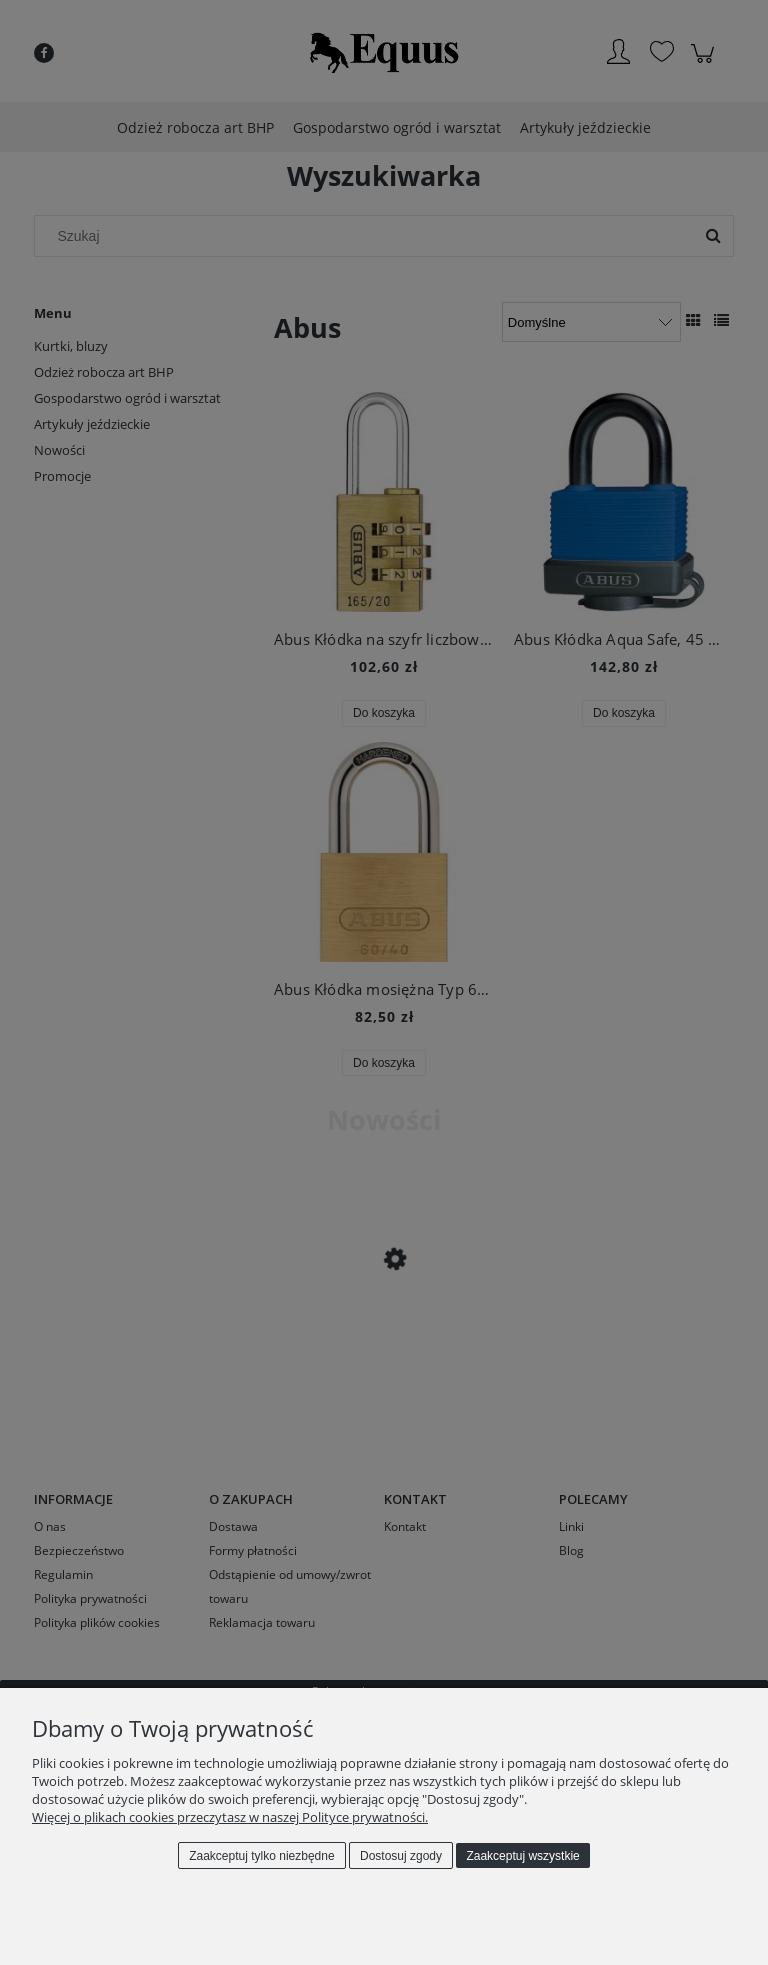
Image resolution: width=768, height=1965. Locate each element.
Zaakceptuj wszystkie (522, 1856)
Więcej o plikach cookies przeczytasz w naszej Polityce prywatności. (230, 1817)
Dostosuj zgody (401, 1856)
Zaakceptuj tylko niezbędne (261, 1856)
